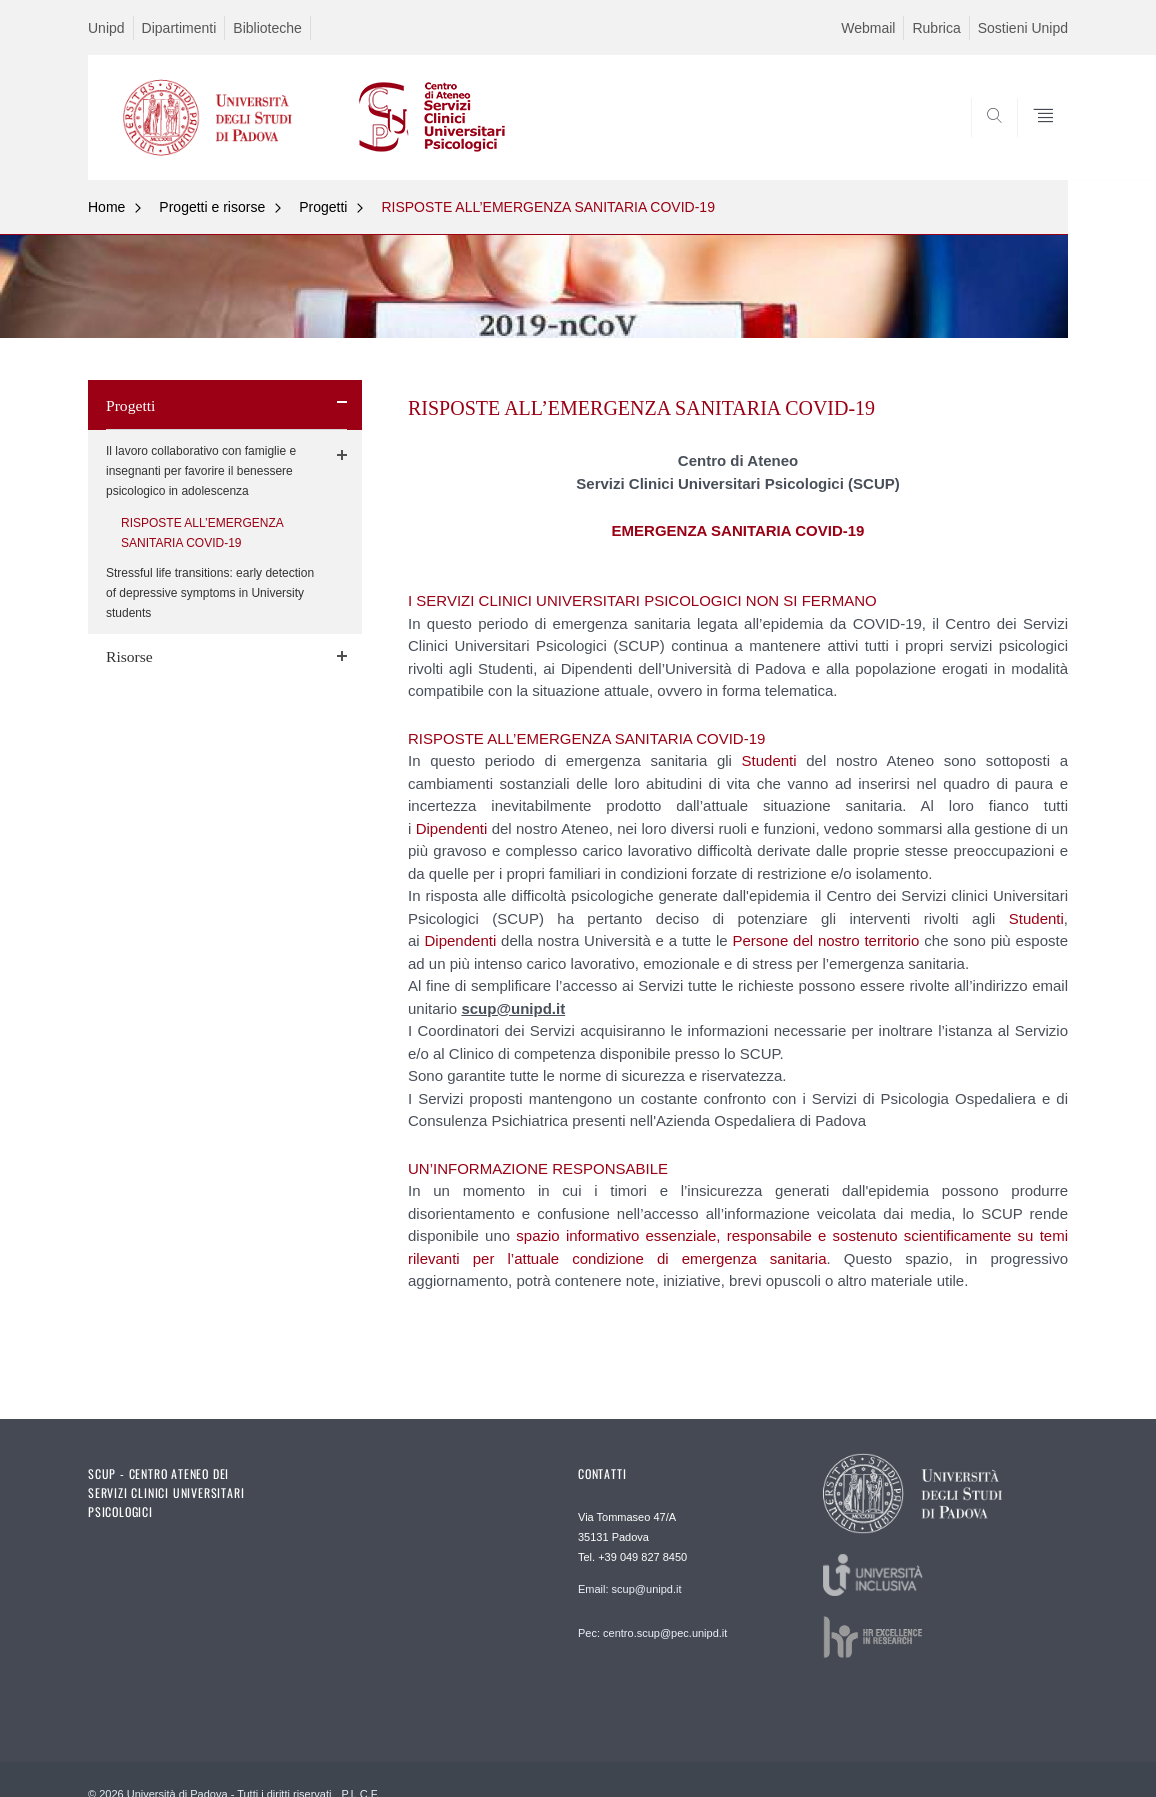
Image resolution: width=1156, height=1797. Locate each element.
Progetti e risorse (212, 207)
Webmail (868, 28)
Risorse (129, 656)
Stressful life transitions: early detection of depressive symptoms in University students (210, 593)
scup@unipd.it (513, 1008)
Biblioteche (267, 28)
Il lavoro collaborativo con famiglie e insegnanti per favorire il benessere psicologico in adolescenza (201, 471)
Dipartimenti (179, 28)
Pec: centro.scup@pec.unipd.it (652, 1633)
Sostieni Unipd (1023, 28)
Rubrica (936, 28)
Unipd (106, 28)
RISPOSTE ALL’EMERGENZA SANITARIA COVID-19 (548, 207)
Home (106, 207)
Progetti (323, 207)
